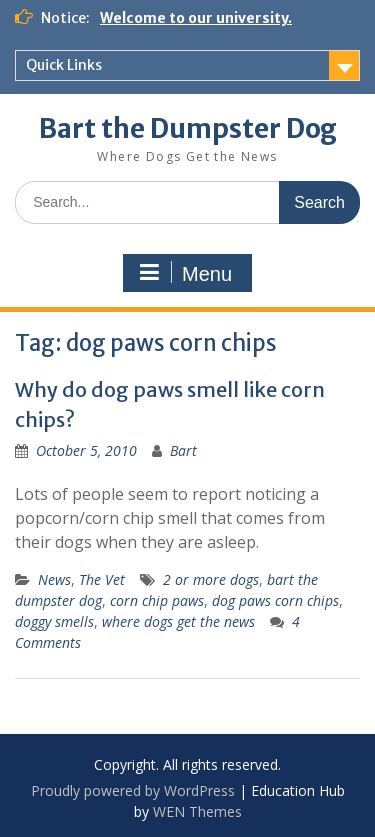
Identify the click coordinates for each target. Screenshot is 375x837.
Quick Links (64, 65)
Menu (185, 273)
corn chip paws (157, 600)
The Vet (102, 579)
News (54, 579)
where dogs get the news (178, 621)
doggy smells (54, 621)
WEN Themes (197, 811)
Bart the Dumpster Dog (188, 128)
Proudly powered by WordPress (133, 790)
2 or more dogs (211, 579)
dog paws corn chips (275, 600)
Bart (183, 450)
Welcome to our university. (196, 18)
